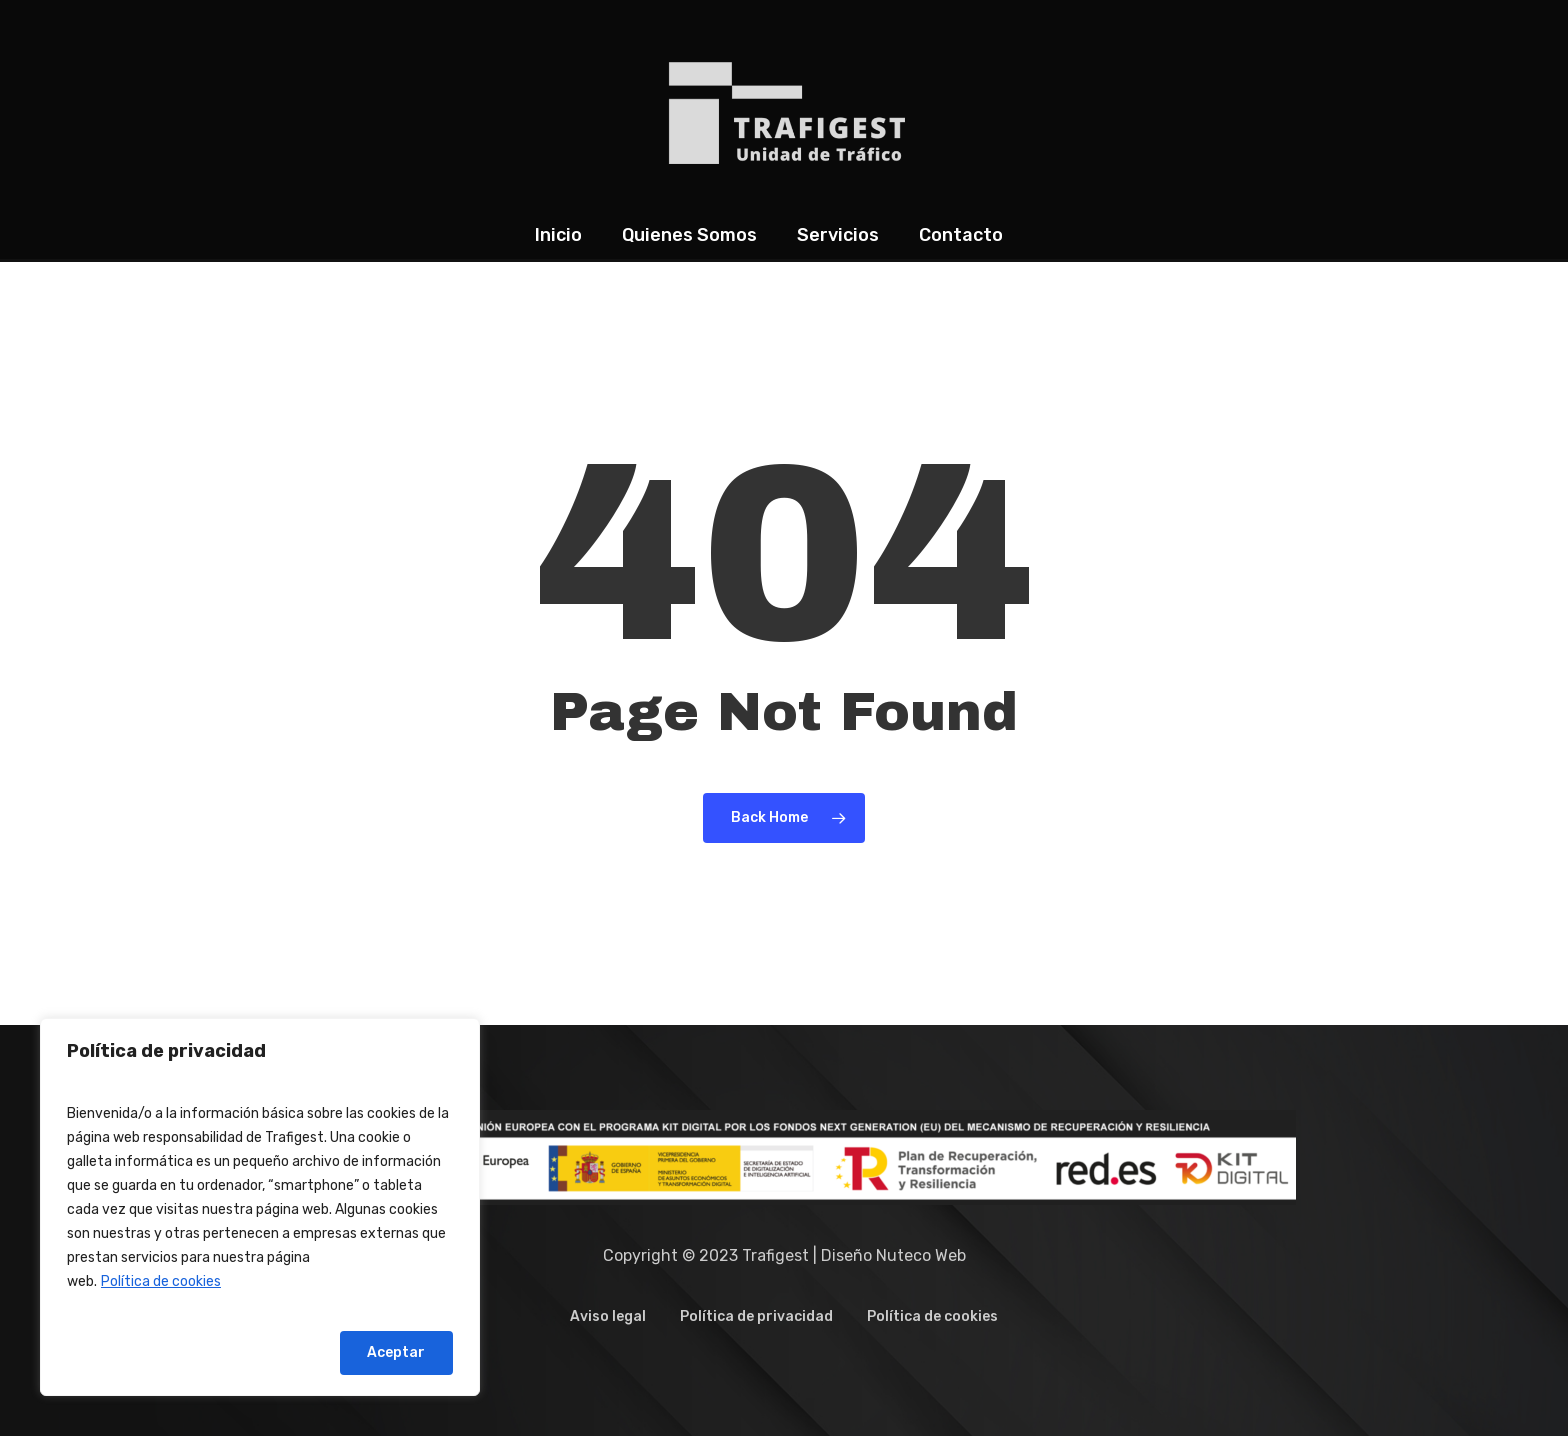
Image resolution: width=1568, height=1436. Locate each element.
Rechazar (270, 1352)
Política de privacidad (756, 1316)
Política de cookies (161, 1281)
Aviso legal (608, 1316)
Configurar (134, 1352)
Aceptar (396, 1352)
